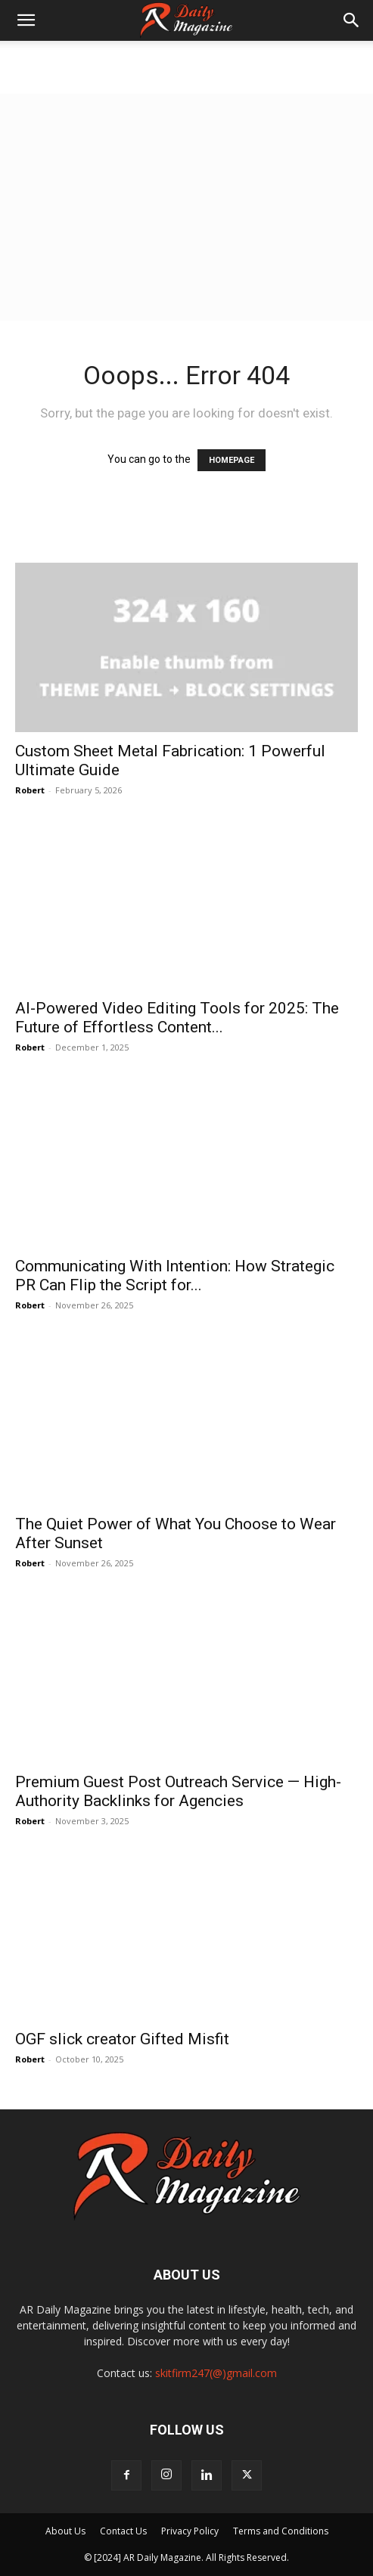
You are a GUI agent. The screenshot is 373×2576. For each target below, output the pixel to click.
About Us (65, 2531)
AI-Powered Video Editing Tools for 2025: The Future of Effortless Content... (177, 1017)
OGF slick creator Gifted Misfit (122, 2039)
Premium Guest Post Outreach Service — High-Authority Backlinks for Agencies (178, 1791)
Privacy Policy (190, 2531)
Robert (30, 790)
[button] (26, 20)
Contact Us (123, 2531)
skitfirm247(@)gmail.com (216, 2373)
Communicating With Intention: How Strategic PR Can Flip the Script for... (174, 1275)
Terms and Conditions (280, 2531)
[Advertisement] (186, 207)
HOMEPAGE (231, 460)
